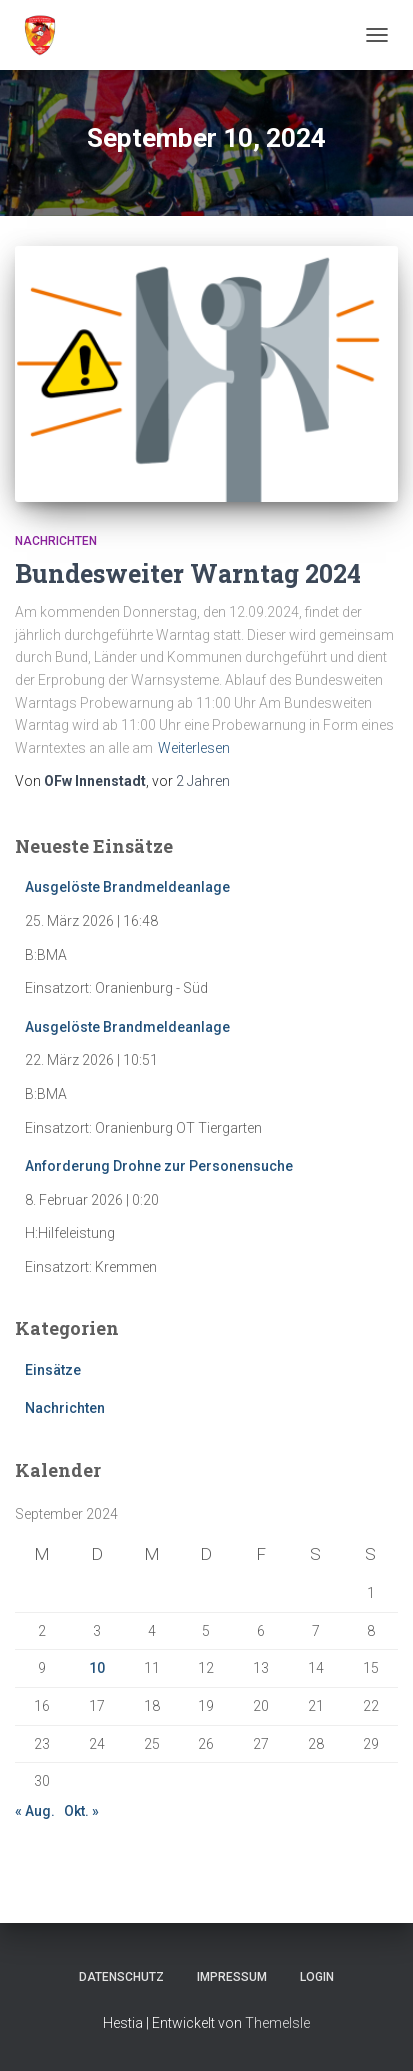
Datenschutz (121, 1977)
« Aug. (35, 1811)
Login (317, 1977)
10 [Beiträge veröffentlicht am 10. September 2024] (97, 1668)
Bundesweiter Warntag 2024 (188, 573)
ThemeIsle (277, 2023)
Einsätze (53, 1370)
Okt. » (81, 1811)
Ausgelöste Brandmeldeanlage (127, 887)
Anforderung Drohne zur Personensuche (159, 1166)
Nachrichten (56, 541)
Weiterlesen (194, 748)
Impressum (232, 1977)
